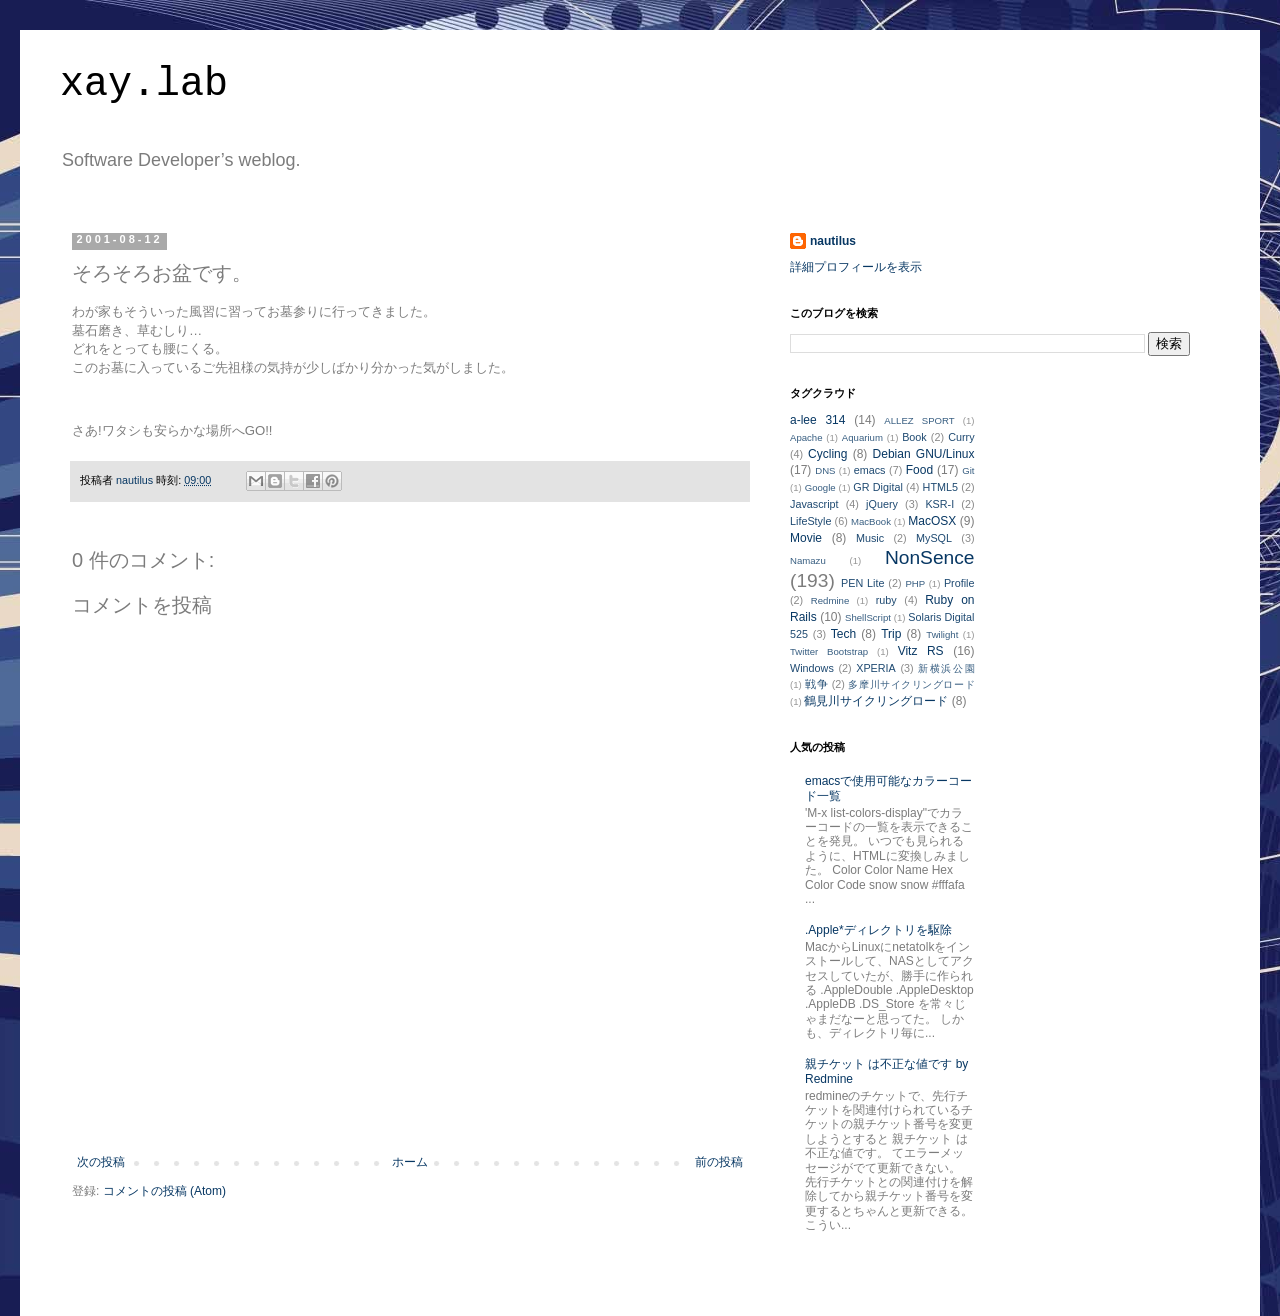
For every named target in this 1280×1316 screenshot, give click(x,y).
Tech (843, 634)
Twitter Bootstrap (829, 651)
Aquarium (862, 437)
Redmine (830, 600)
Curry (961, 437)
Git (968, 470)
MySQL (934, 538)
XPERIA (876, 668)
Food (919, 470)
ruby (886, 600)
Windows (812, 668)
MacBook (871, 521)
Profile (959, 583)
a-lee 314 (817, 420)
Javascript (814, 504)
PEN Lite (862, 583)
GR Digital (878, 487)
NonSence (930, 557)
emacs (870, 470)
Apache (806, 437)
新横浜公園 (946, 668)
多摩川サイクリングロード (911, 684)
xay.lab (144, 84)
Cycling (827, 454)
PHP (915, 583)
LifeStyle (810, 521)
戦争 (816, 684)
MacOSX (932, 521)
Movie (806, 538)
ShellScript (868, 617)
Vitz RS (921, 651)
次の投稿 (101, 1162)
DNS (825, 470)
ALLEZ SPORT (919, 420)
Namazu (808, 560)
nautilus (833, 241)
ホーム (410, 1162)
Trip (891, 634)
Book (914, 437)
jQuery (882, 504)
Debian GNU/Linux (924, 454)
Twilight (942, 634)
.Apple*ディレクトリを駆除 (878, 930)
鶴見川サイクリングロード (876, 701)
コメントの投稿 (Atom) (164, 1191)
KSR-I (939, 504)
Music (870, 538)
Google (820, 487)
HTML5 (940, 487)
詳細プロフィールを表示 (856, 267)
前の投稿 (719, 1162)
